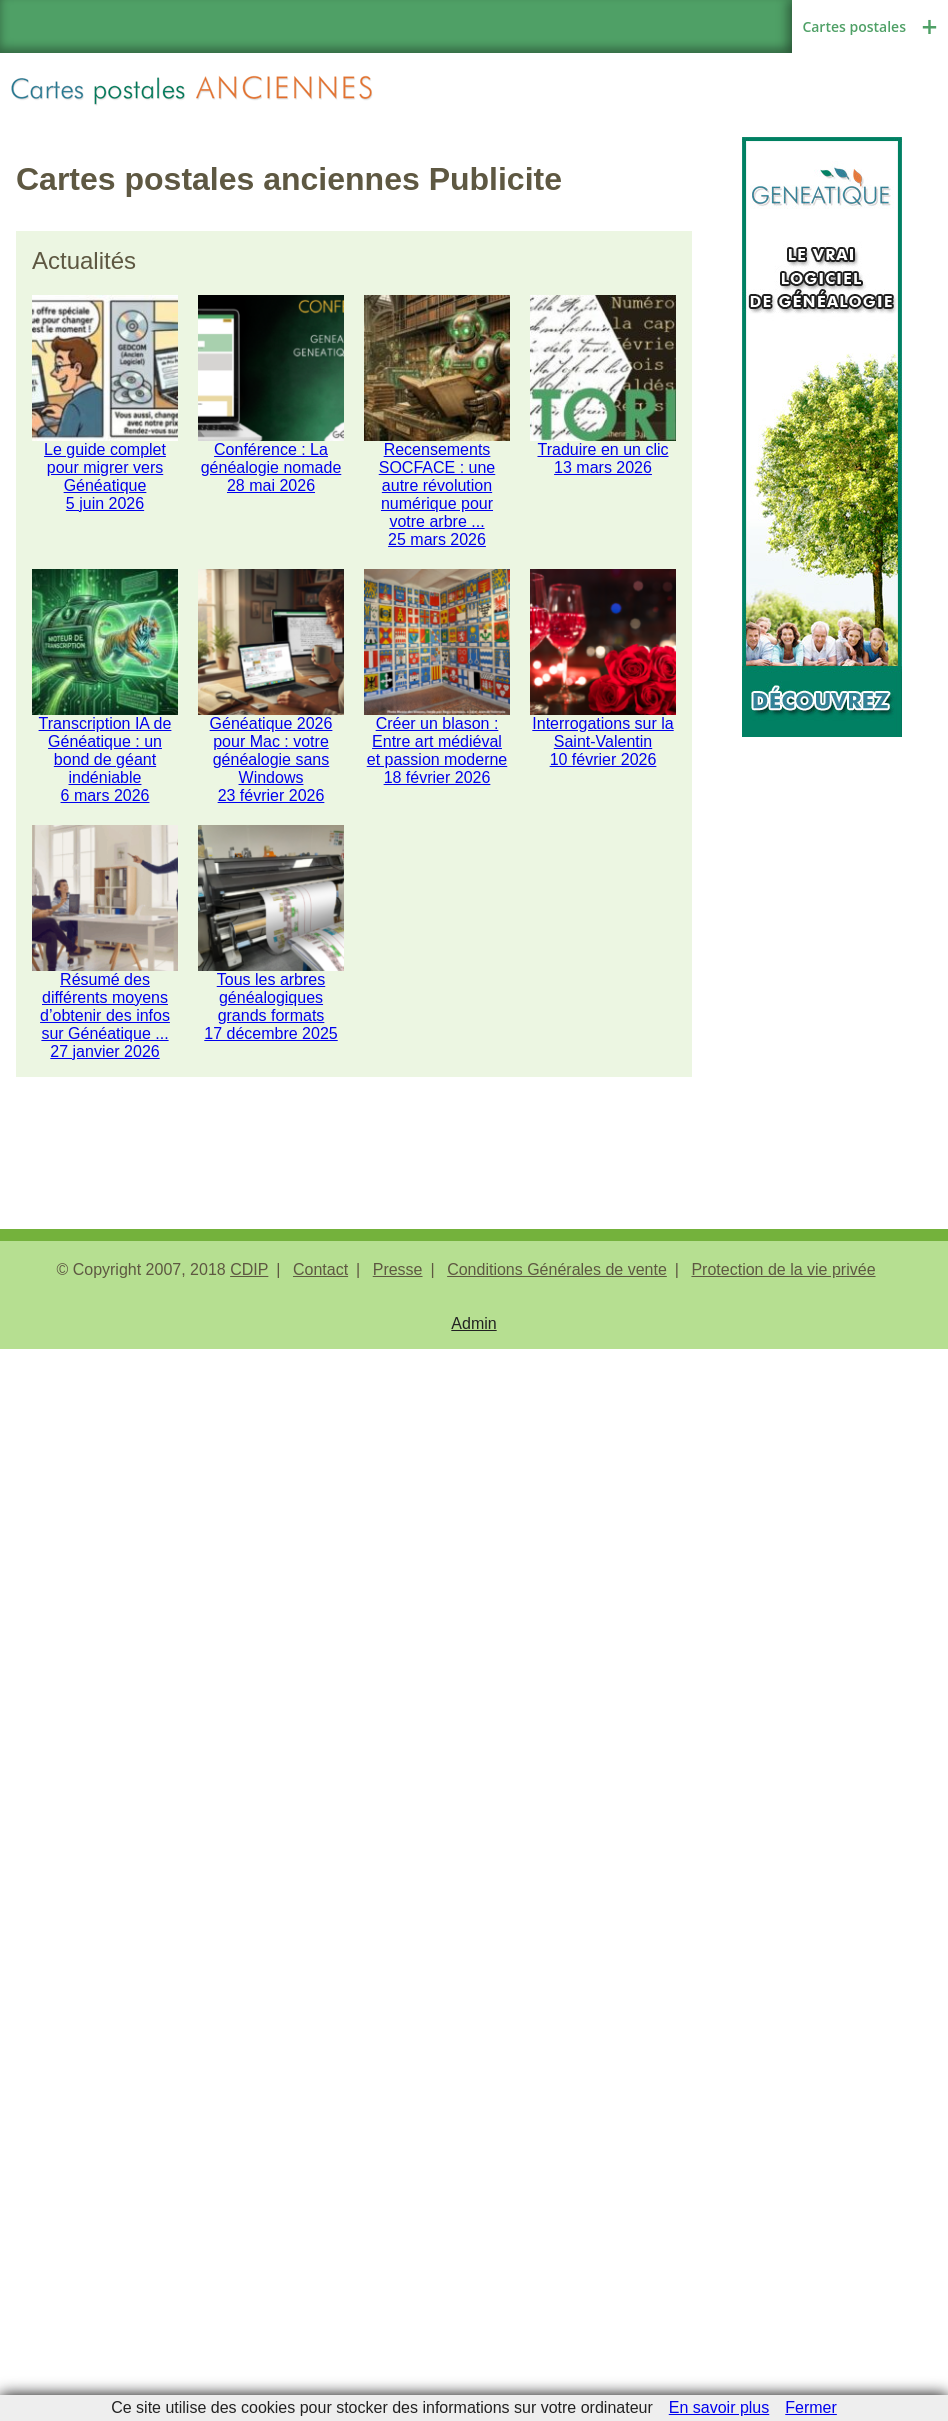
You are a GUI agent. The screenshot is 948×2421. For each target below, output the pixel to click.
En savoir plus (719, 2407)
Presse (398, 1269)
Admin (473, 1323)
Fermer (811, 2407)
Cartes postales (854, 26)
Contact (320, 1269)
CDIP (249, 1269)
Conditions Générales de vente (557, 1269)
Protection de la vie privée (783, 1269)
